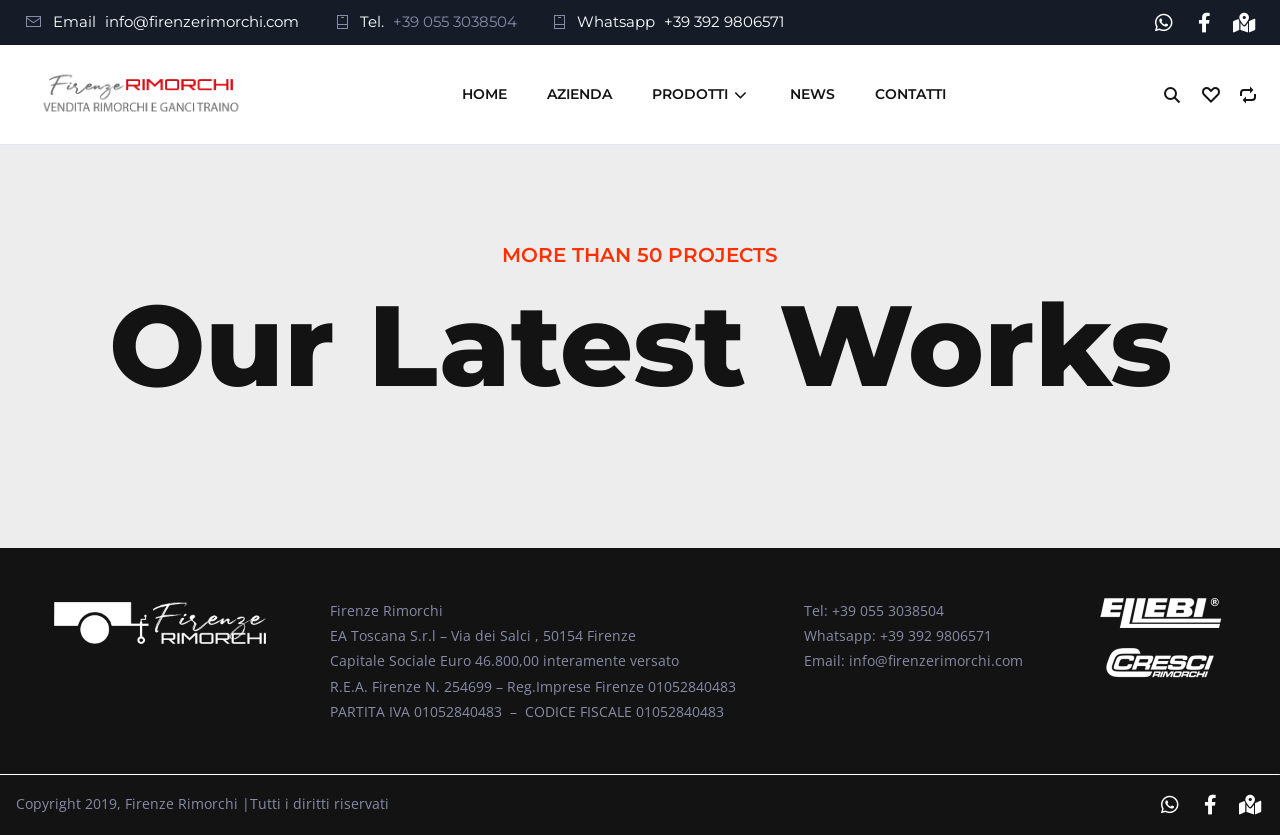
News (812, 94)
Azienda (579, 94)
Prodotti (690, 94)
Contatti (910, 94)
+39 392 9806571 (724, 21)
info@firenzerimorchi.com (202, 21)
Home (484, 94)
